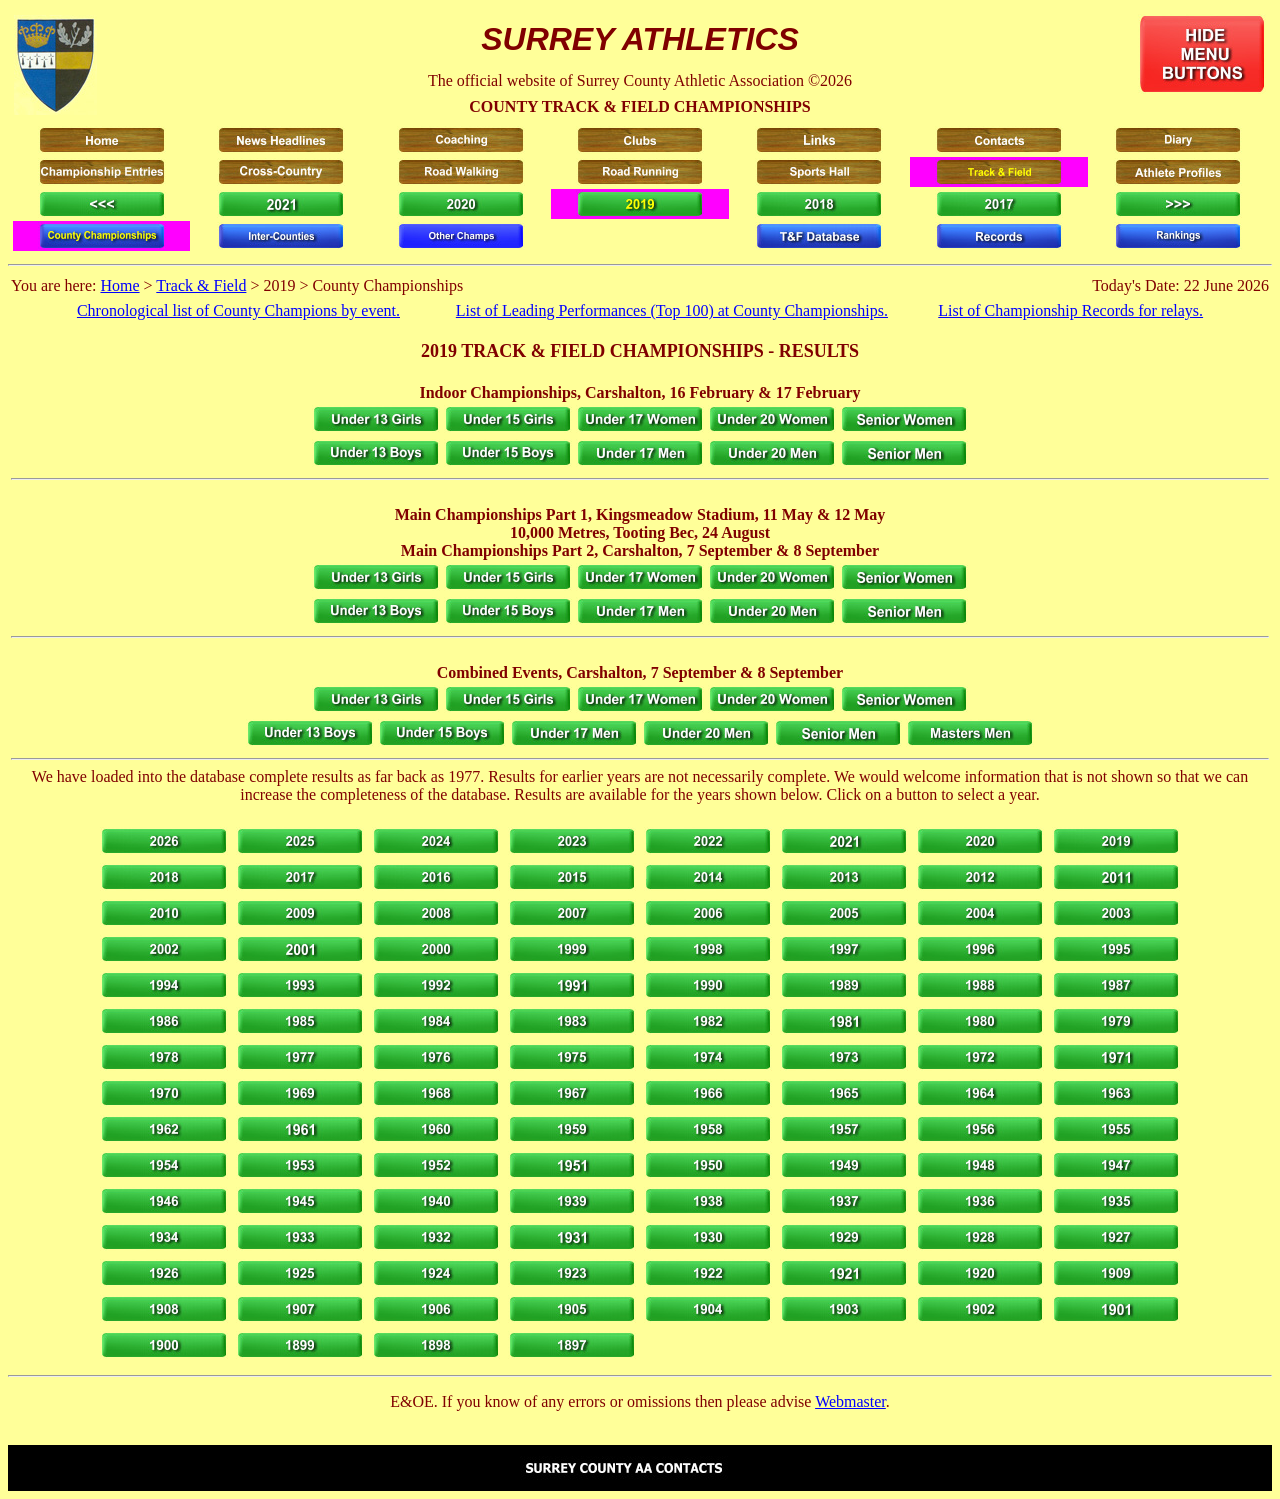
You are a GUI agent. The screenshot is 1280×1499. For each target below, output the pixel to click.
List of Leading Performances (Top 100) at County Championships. (672, 310)
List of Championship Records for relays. (1070, 310)
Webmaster (850, 1401)
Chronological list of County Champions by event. (238, 310)
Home (119, 285)
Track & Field (201, 285)
